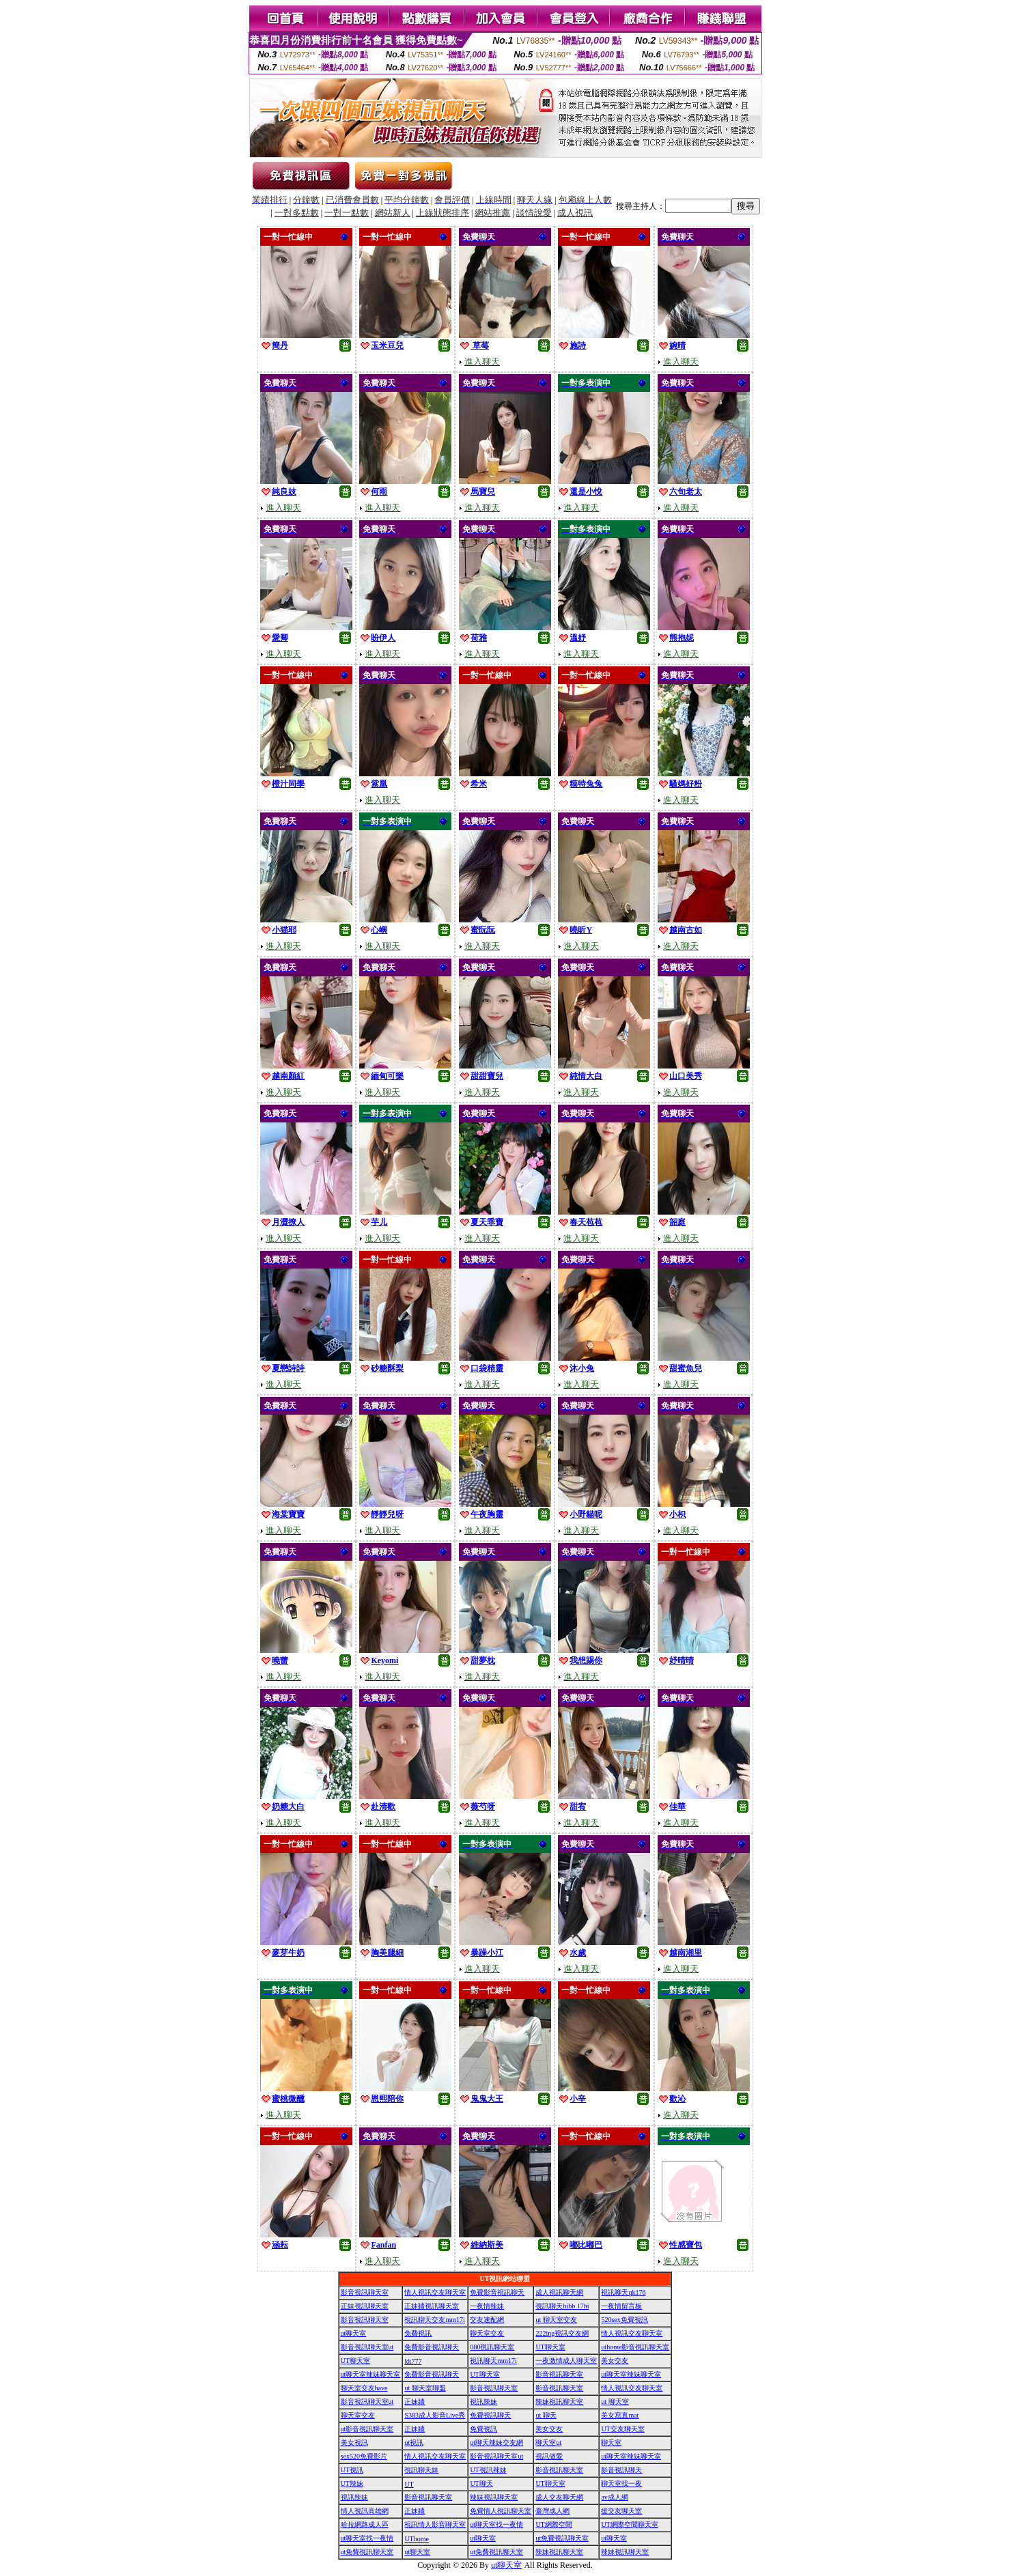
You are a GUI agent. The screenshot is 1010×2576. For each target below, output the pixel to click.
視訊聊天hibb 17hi (562, 2306)
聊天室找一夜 (621, 2483)
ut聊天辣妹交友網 (496, 2442)
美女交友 (614, 2360)
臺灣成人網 (552, 2511)
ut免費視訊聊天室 (562, 2538)
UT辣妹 (352, 2483)
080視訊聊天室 (492, 2347)
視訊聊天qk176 (623, 2292)
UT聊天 (481, 2483)
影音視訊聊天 (621, 2470)
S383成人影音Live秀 (434, 2415)
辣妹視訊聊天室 (559, 2401)
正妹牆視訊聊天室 (431, 2306)
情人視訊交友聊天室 (435, 2292)
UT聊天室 (550, 2347)
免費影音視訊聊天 (497, 2292)
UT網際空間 (553, 2524)
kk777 (412, 2361)
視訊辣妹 (483, 2401)
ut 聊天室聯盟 (424, 2388)
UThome (416, 2539)
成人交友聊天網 (559, 2497)
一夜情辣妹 (487, 2306)
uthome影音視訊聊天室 (635, 2347)
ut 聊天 (545, 2415)
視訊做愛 (549, 2456)
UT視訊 (352, 2470)
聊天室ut (548, 2442)
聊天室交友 (487, 2333)
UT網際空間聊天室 (629, 2524)
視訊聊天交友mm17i (434, 2319)
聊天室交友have (364, 2388)
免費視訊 (418, 2333)
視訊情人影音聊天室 (435, 2524)
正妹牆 (414, 2401)
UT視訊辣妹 (488, 2470)
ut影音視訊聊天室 (367, 2429)
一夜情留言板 (621, 2306)
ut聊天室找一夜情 (496, 2524)
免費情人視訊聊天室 (500, 2511)
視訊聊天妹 (421, 2470)
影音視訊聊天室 (365, 2292)
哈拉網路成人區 (365, 2524)
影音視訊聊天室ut (367, 2347)
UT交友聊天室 (622, 2429)
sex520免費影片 (364, 2456)
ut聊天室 (354, 2333)
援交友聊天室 (621, 2511)
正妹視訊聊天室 (365, 2306)
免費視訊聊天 (490, 2415)
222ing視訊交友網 (562, 2333)
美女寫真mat (620, 2415)
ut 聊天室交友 (555, 2319)
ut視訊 (413, 2442)
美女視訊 (354, 2442)
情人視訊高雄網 (365, 2511)
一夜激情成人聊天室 (566, 2360)
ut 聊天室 (614, 2401)
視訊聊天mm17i (493, 2360)
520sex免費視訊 (624, 2319)
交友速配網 (487, 2319)
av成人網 (614, 2497)
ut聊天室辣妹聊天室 (371, 2374)
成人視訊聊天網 (559, 2292)
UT (408, 2484)
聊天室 (611, 2442)
